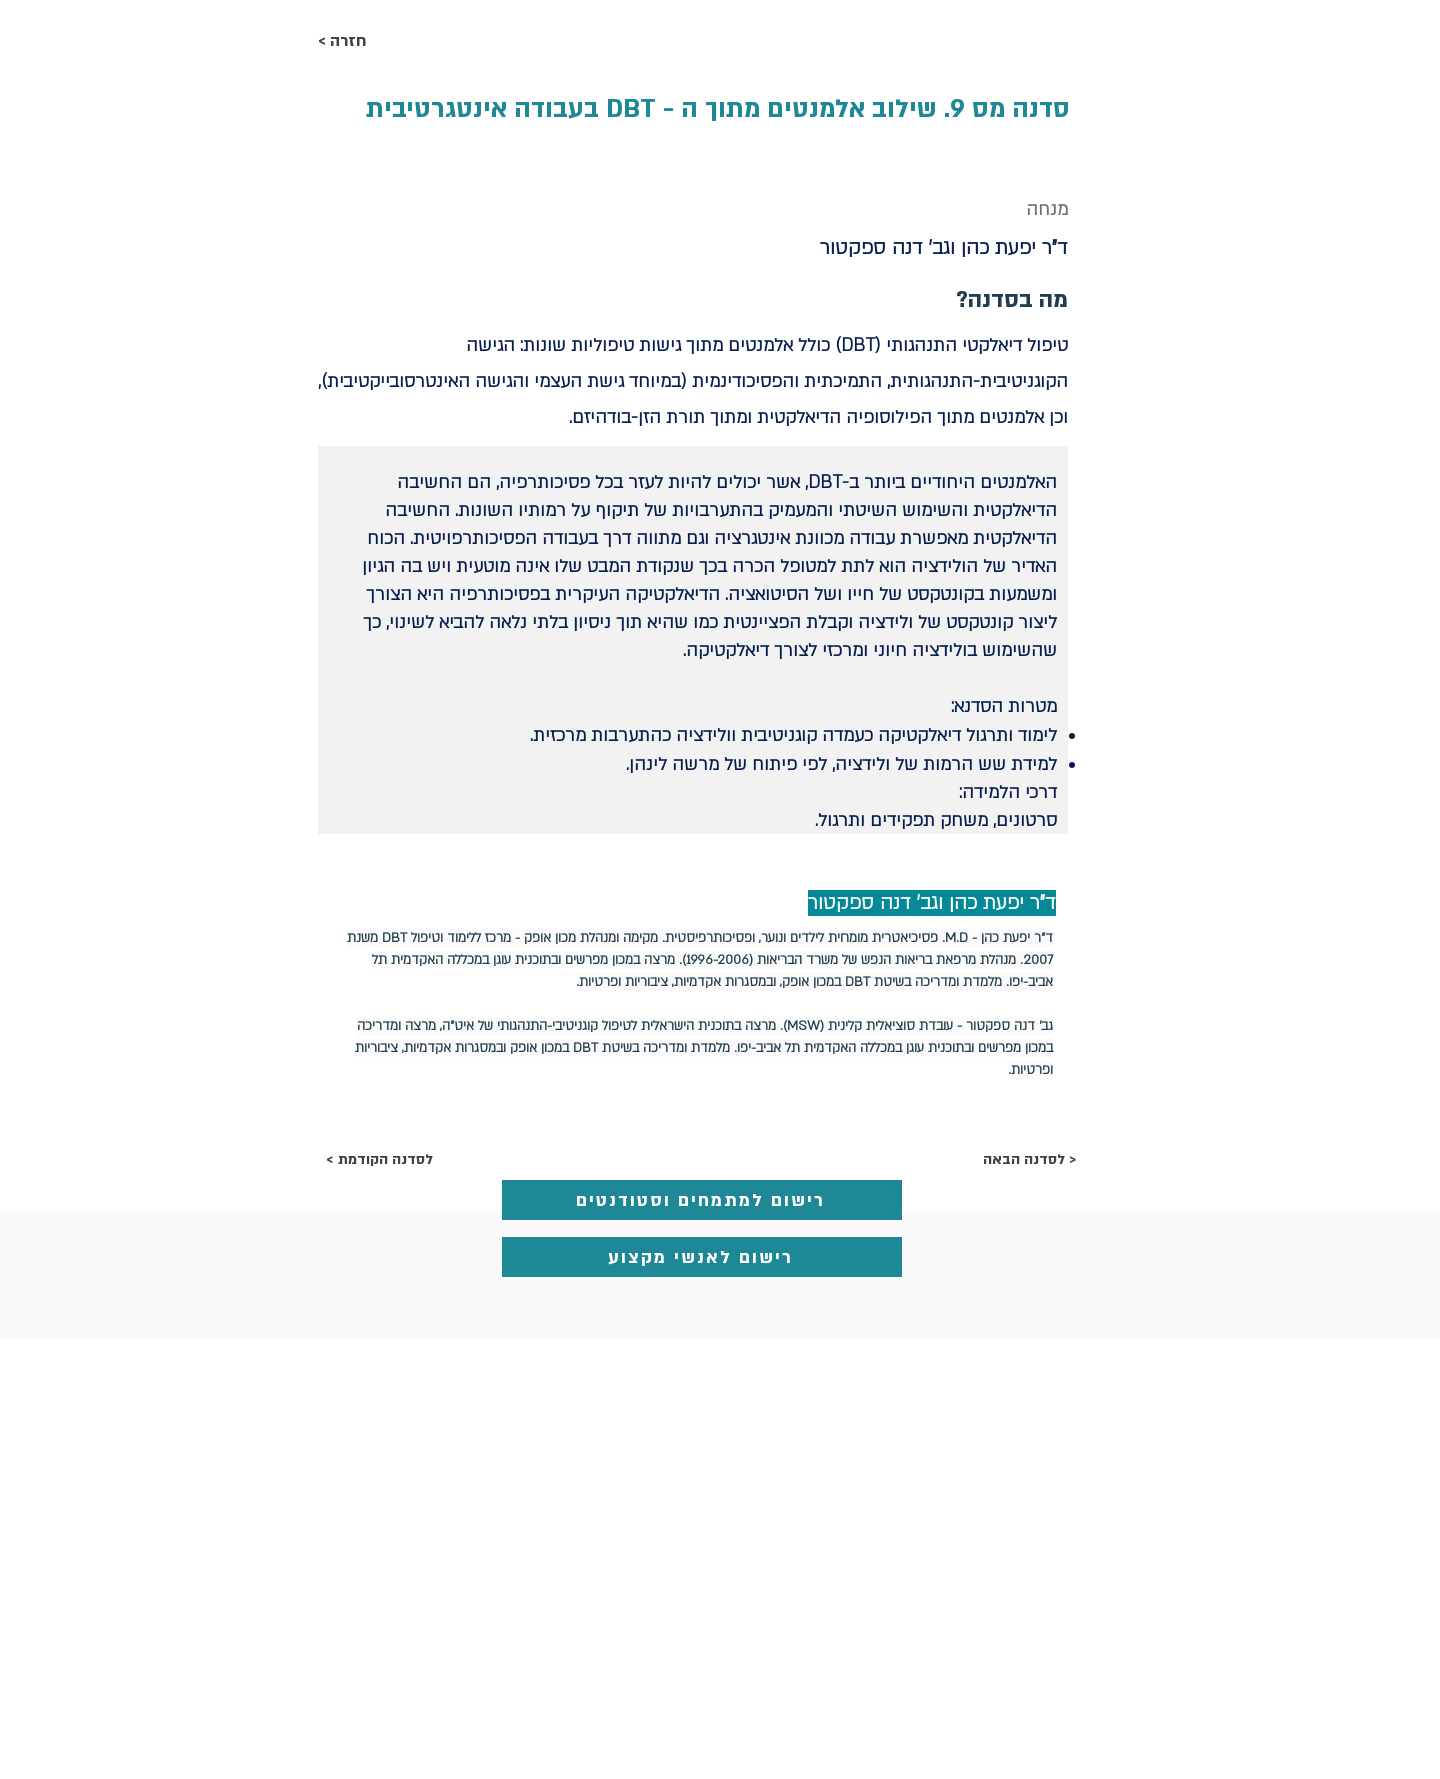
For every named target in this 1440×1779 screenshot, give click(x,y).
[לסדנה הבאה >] (1025, 1160)
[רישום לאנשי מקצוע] (702, 1257)
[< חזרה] (384, 42)
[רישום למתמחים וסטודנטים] (702, 1200)
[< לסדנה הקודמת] (392, 1160)
